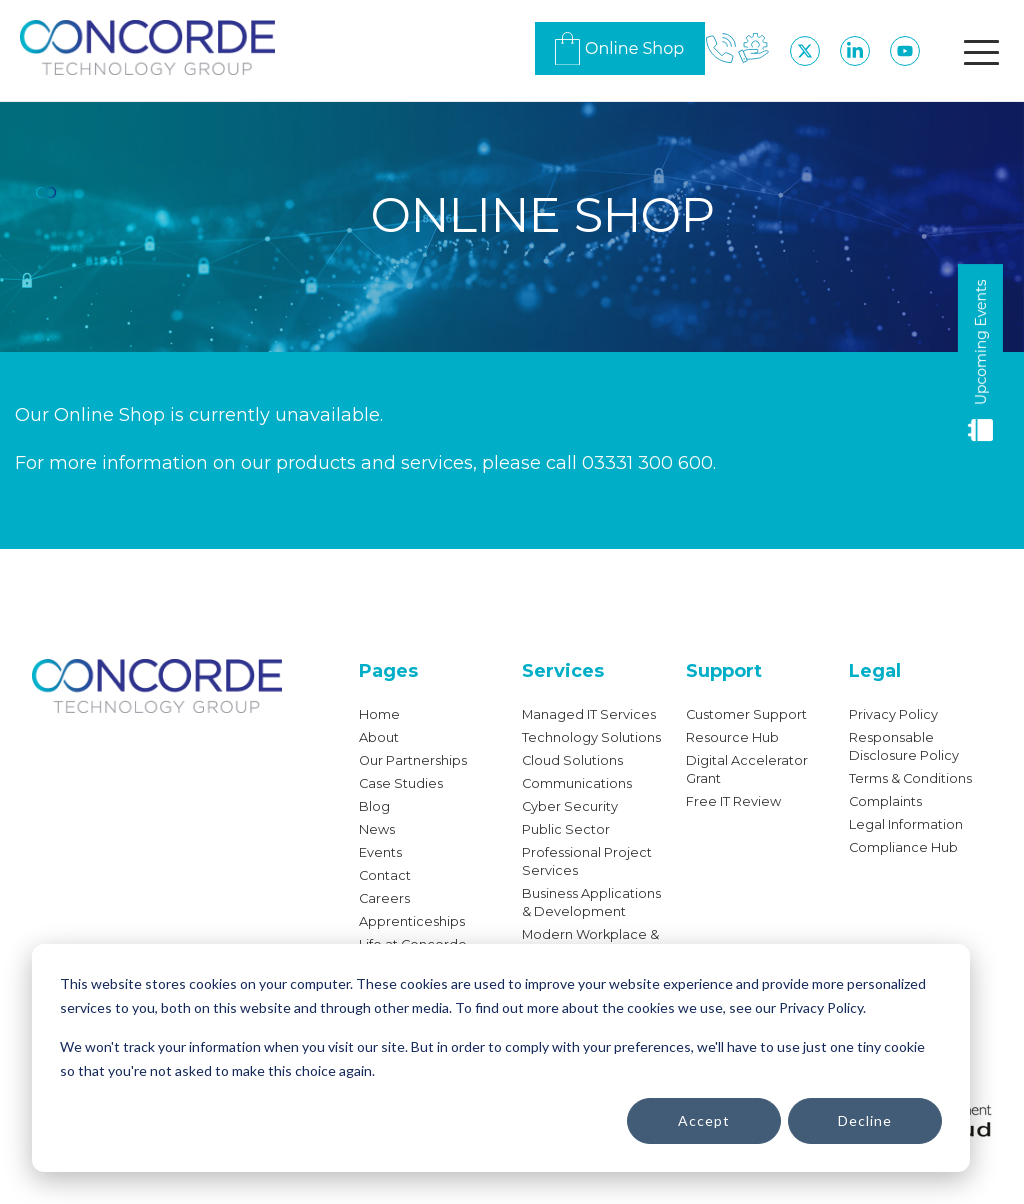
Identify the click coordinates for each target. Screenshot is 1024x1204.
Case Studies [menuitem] (401, 783)
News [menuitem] (377, 829)
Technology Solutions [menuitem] (591, 737)
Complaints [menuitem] (885, 801)
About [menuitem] (379, 737)
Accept (704, 1120)
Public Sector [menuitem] (566, 829)
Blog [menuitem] (374, 806)
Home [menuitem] (379, 714)
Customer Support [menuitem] (746, 714)
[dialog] (501, 1058)
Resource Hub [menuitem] (732, 737)
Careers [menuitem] (384, 898)
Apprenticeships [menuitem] (412, 921)
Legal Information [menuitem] (906, 824)
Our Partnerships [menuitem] (413, 760)
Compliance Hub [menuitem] (903, 847)
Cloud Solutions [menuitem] (572, 760)
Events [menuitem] (380, 852)
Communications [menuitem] (577, 783)
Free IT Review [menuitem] (733, 801)
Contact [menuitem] (385, 875)
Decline (865, 1120)
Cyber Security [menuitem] (570, 806)
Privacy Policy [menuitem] (893, 714)
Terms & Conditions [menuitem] (910, 778)
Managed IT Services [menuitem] (589, 714)
